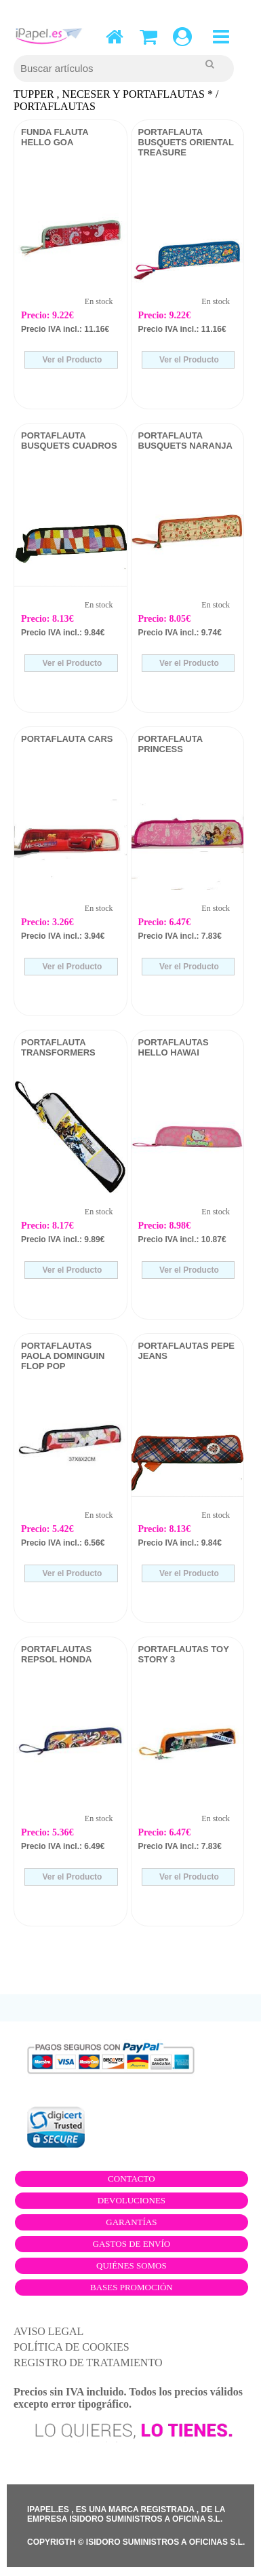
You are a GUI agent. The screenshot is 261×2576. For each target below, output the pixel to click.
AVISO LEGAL (48, 2331)
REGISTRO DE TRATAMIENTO (88, 2362)
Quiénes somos (131, 2265)
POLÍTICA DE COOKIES (71, 2347)
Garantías (131, 2222)
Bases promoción (131, 2287)
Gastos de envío (132, 2244)
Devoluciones (131, 2200)
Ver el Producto (71, 360)
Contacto (131, 2178)
